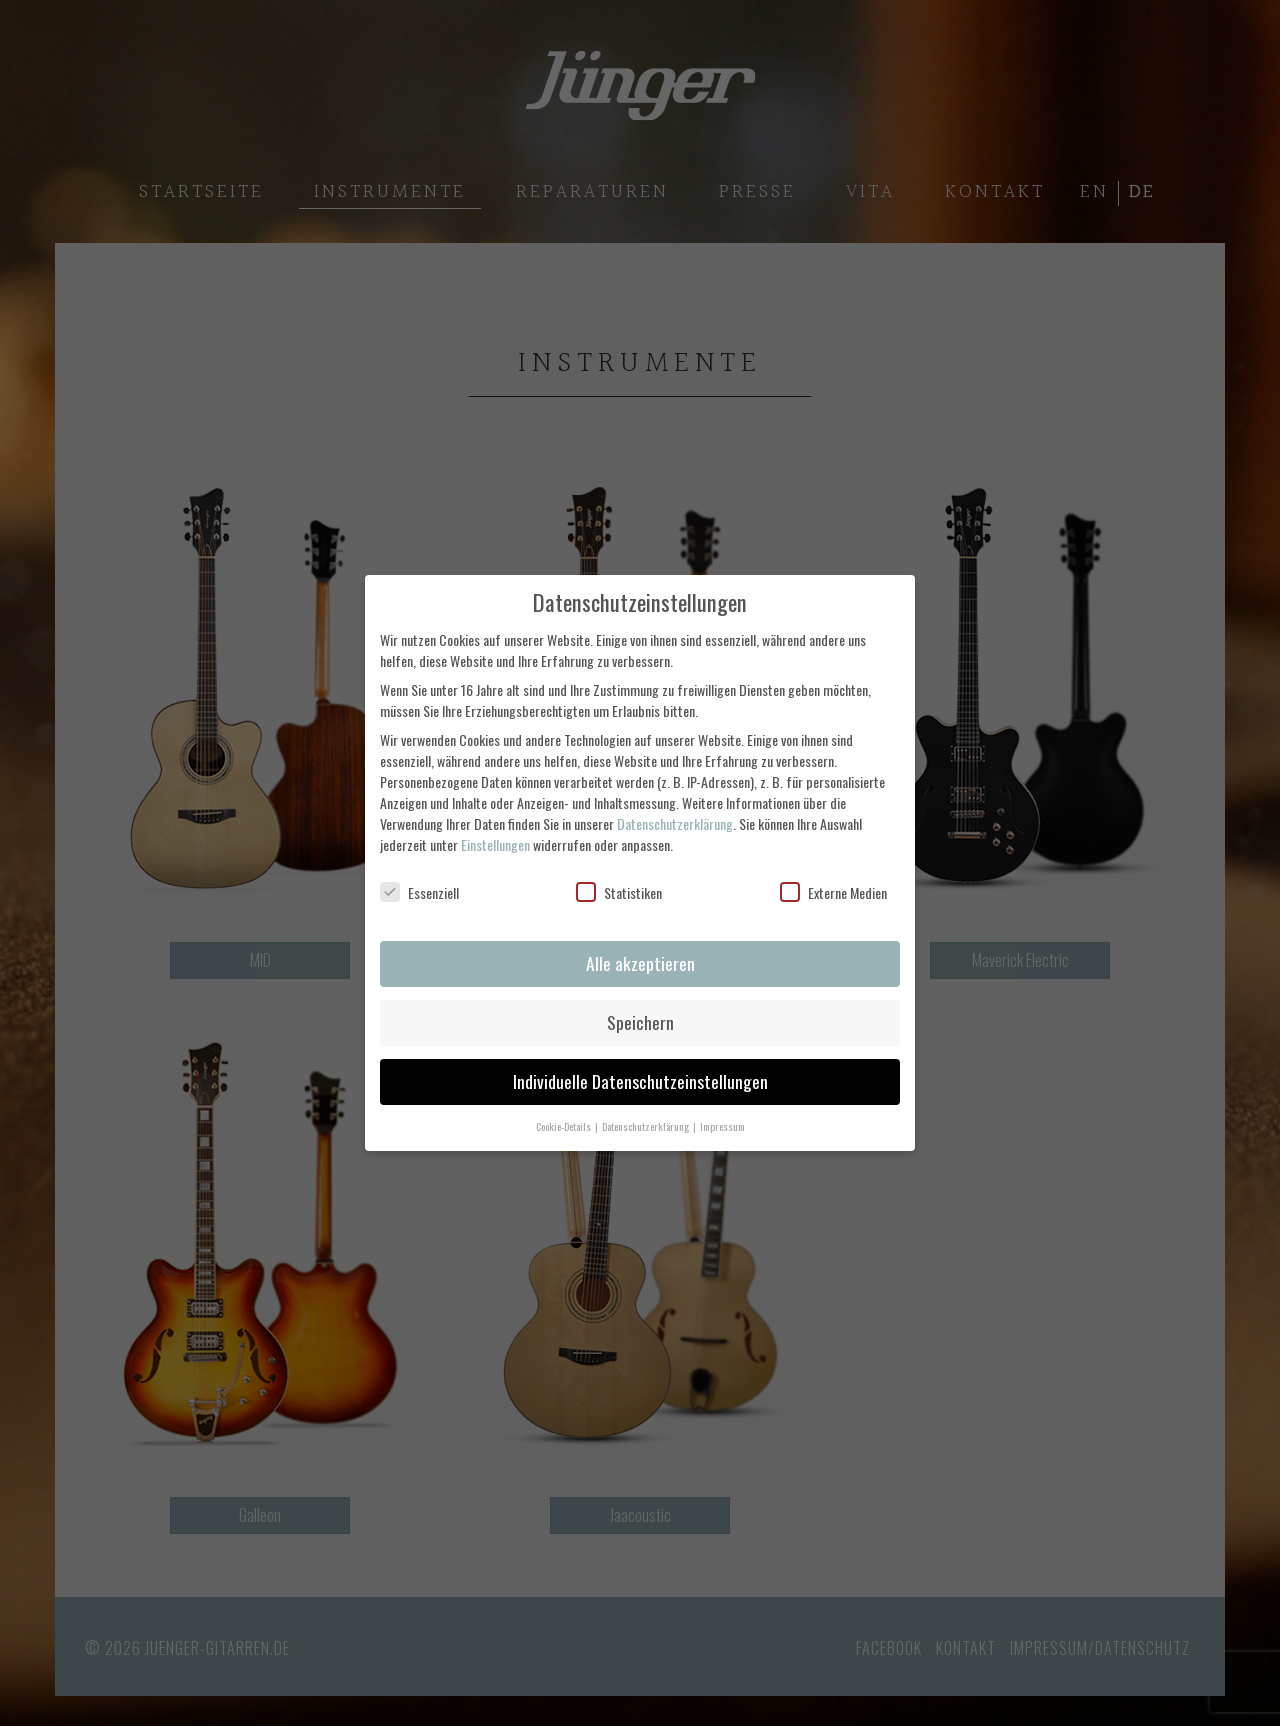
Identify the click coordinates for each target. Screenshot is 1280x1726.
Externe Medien (833, 892)
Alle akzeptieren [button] (640, 963)
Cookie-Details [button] (564, 1126)
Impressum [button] (722, 1126)
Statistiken (619, 892)
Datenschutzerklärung (675, 823)
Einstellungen (495, 844)
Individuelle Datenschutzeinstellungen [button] (640, 1081)
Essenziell (419, 892)
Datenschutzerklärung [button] (646, 1126)
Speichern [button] (640, 1022)
